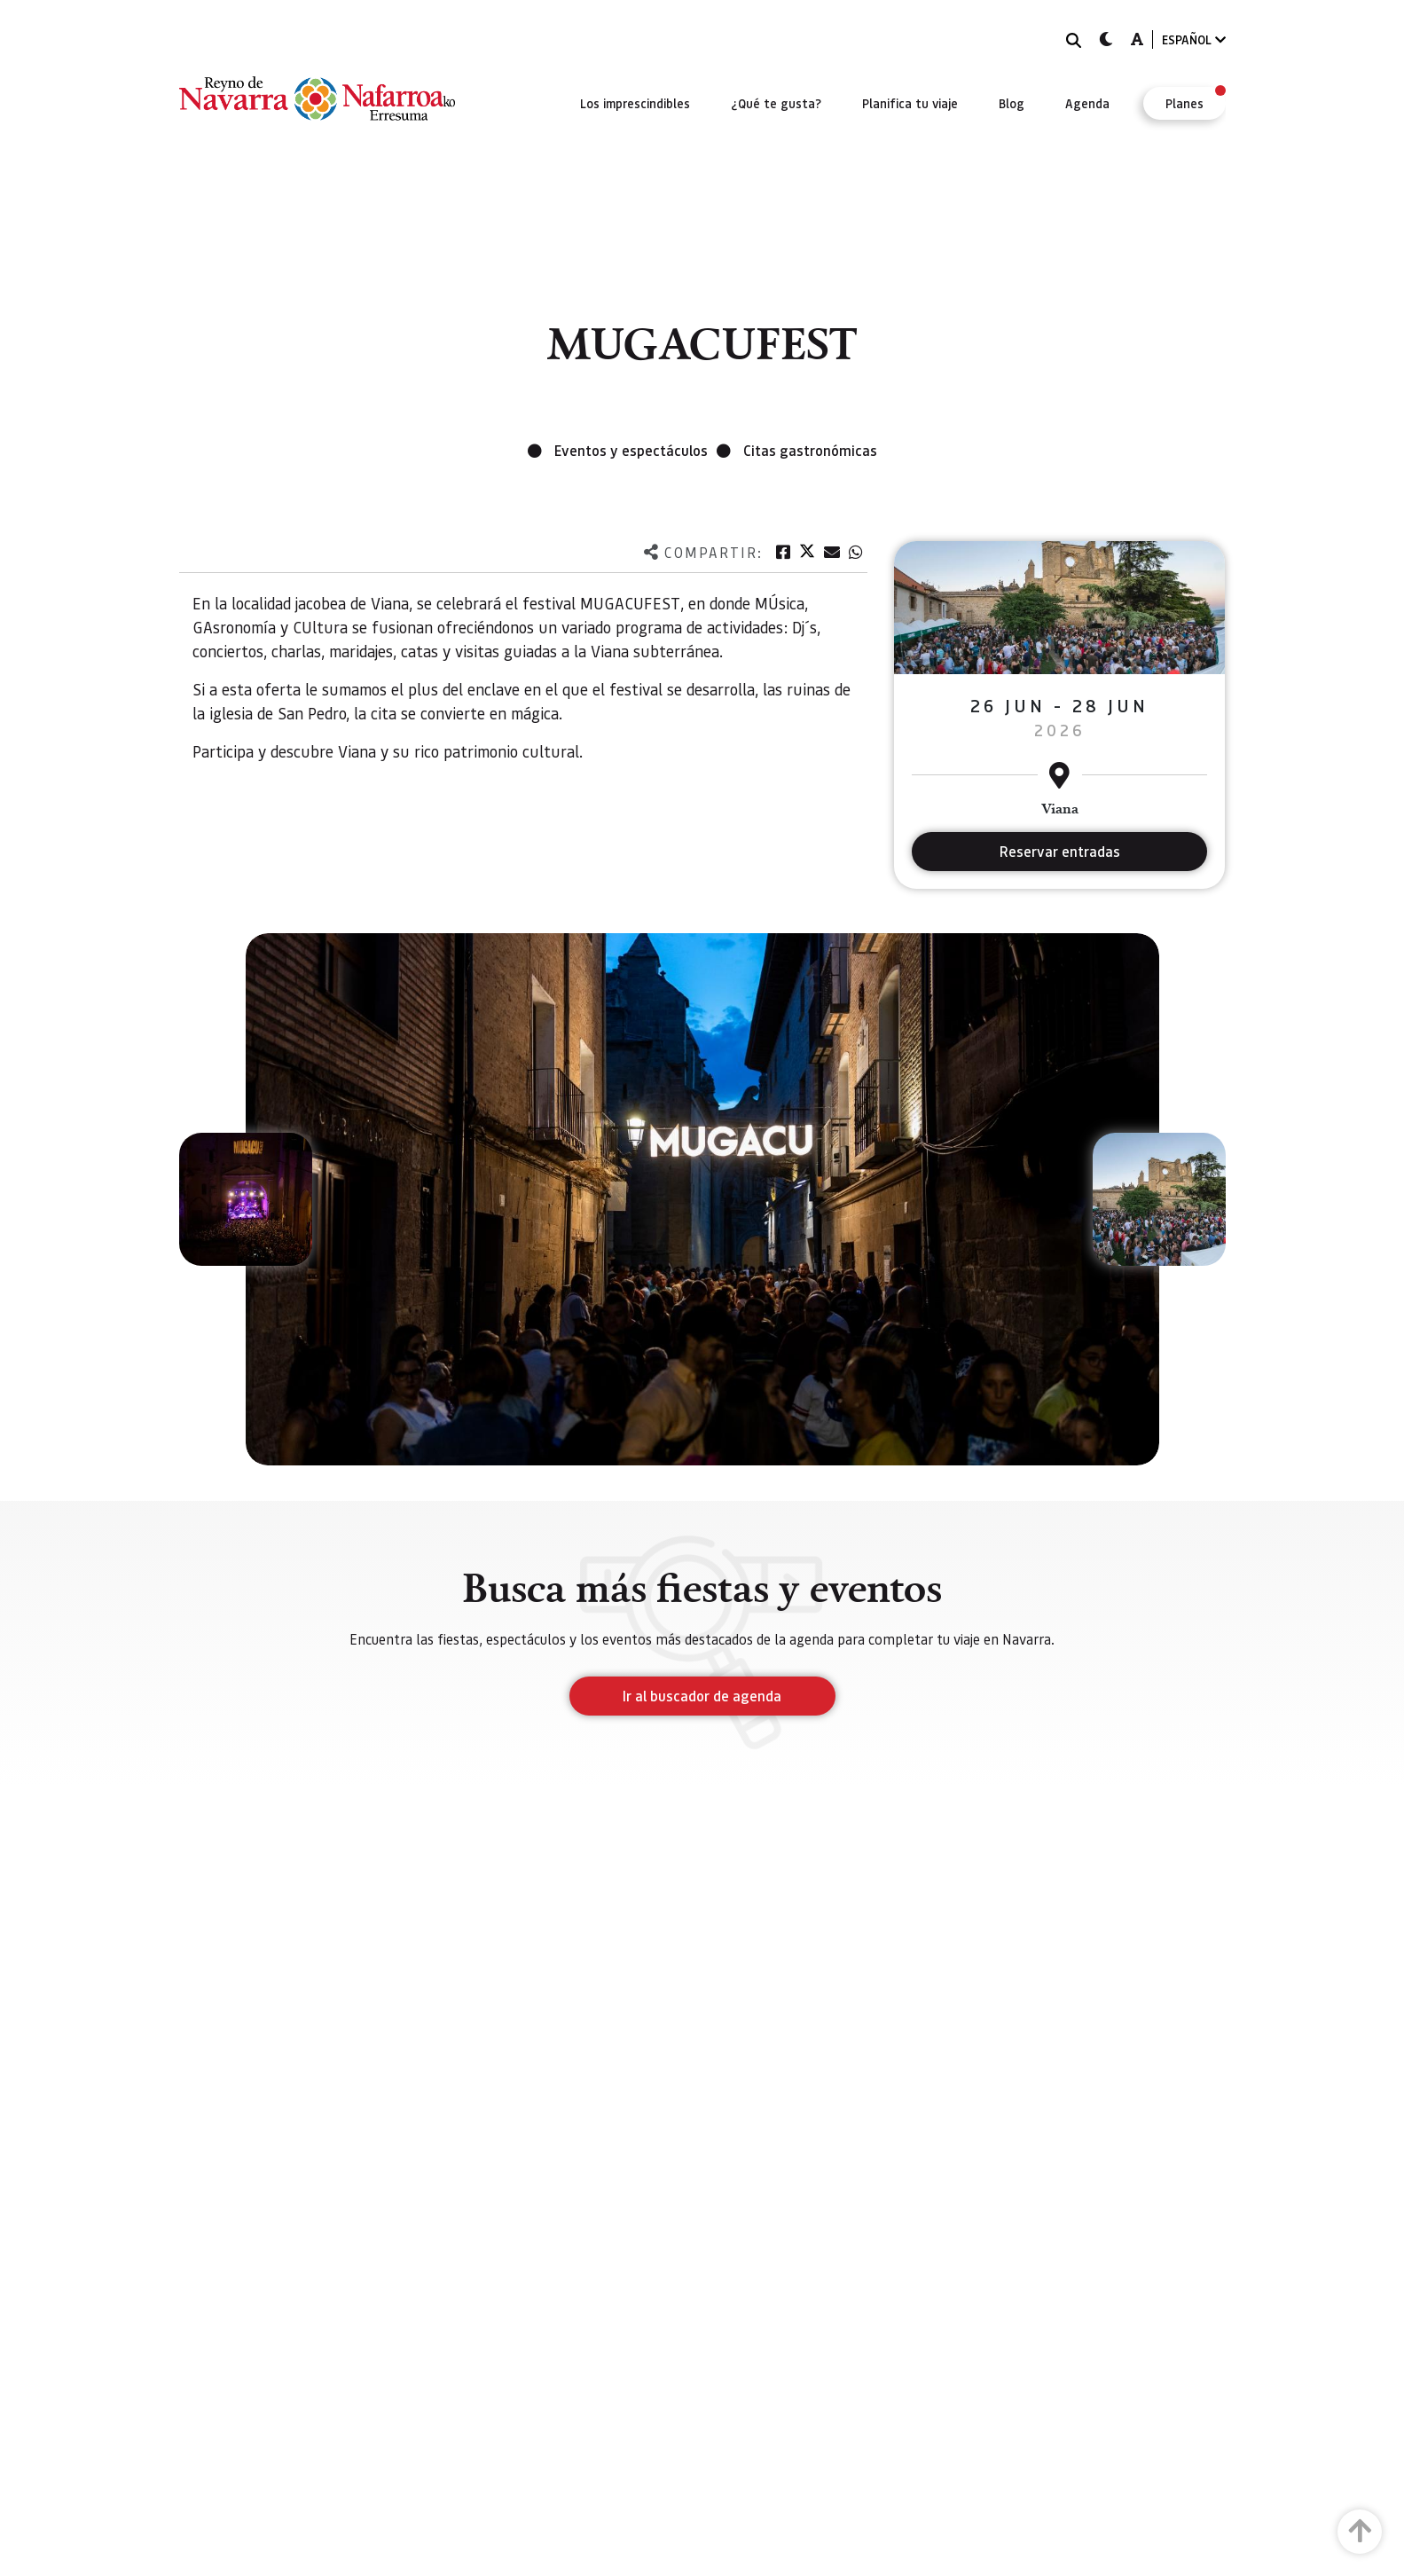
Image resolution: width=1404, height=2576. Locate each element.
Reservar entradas (1060, 851)
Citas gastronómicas (810, 450)
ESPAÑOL (1194, 39)
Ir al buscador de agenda (702, 1695)
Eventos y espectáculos (631, 450)
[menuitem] (635, 103)
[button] (245, 1199)
